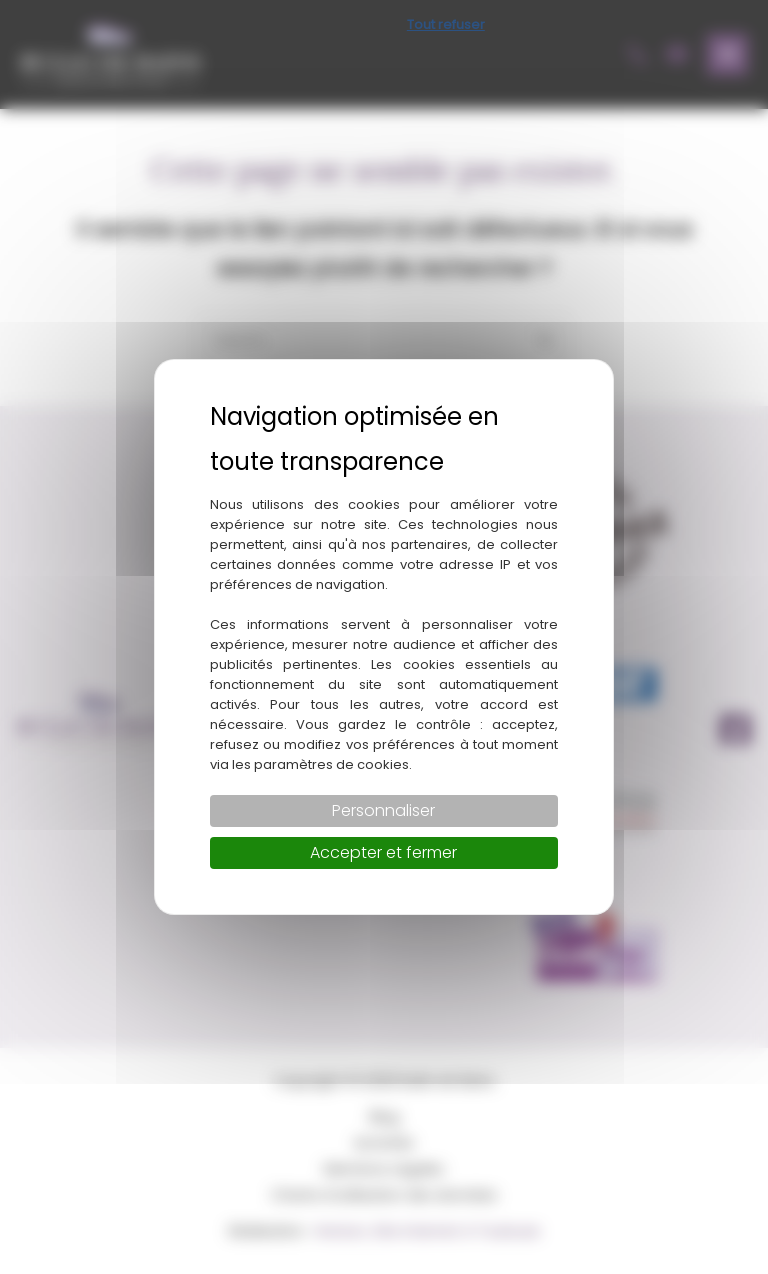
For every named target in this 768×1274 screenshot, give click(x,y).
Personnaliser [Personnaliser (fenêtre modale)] (383, 810)
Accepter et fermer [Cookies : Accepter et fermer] (383, 852)
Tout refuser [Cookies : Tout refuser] (446, 24)
